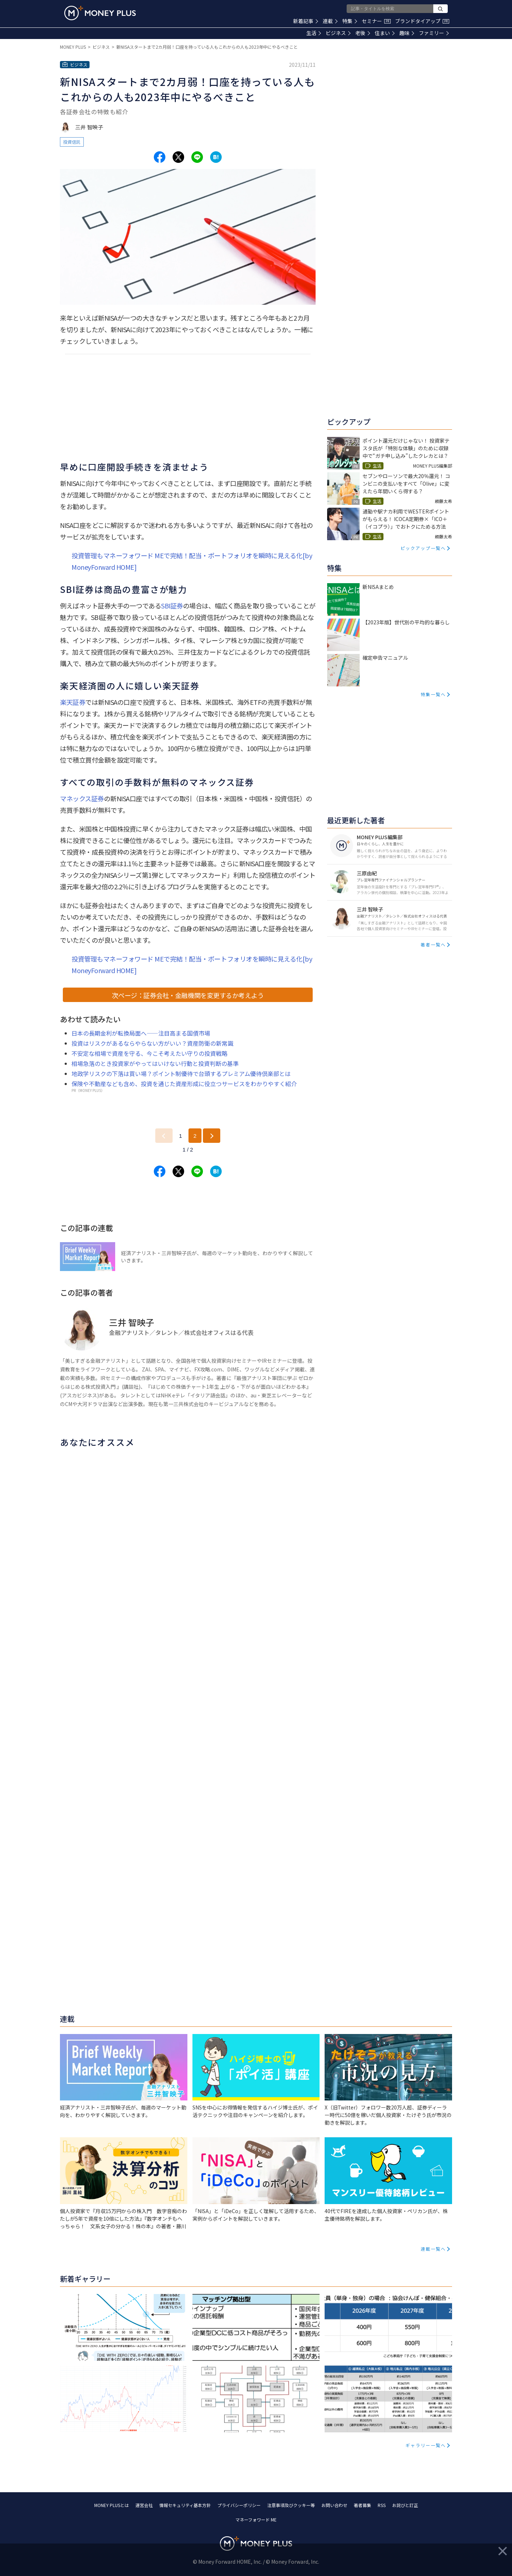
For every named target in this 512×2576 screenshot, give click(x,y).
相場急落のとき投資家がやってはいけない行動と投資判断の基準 (155, 1063)
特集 (349, 21)
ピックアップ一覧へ (423, 548)
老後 (362, 32)
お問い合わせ (334, 2505)
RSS (382, 2505)
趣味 (406, 32)
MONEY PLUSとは (111, 2505)
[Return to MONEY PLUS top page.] (100, 13)
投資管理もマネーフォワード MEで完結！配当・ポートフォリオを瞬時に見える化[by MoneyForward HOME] (191, 561)
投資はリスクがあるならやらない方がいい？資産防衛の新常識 (152, 1043)
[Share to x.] (178, 157)
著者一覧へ (433, 944)
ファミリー (434, 32)
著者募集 (362, 2505)
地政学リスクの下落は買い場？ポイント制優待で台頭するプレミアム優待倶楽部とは (181, 1073)
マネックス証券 (82, 798)
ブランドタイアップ (422, 21)
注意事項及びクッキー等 (291, 2505)
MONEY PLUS (73, 47)
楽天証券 (72, 702)
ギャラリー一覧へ (425, 2445)
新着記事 (305, 21)
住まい (385, 32)
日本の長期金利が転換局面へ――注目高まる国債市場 (140, 1033)
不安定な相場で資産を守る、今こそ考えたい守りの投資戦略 (149, 1053)
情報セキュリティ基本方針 (185, 2505)
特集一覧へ (433, 694)
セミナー (376, 21)
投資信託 (72, 142)
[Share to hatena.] (216, 157)
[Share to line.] (197, 157)
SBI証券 (172, 605)
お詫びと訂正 (405, 2505)
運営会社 (144, 2505)
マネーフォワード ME (256, 2519)
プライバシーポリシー (239, 2505)
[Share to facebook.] (159, 157)
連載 (330, 21)
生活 (313, 32)
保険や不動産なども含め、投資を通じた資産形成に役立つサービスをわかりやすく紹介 (184, 1083)
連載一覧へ (433, 2249)
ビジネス (338, 32)
